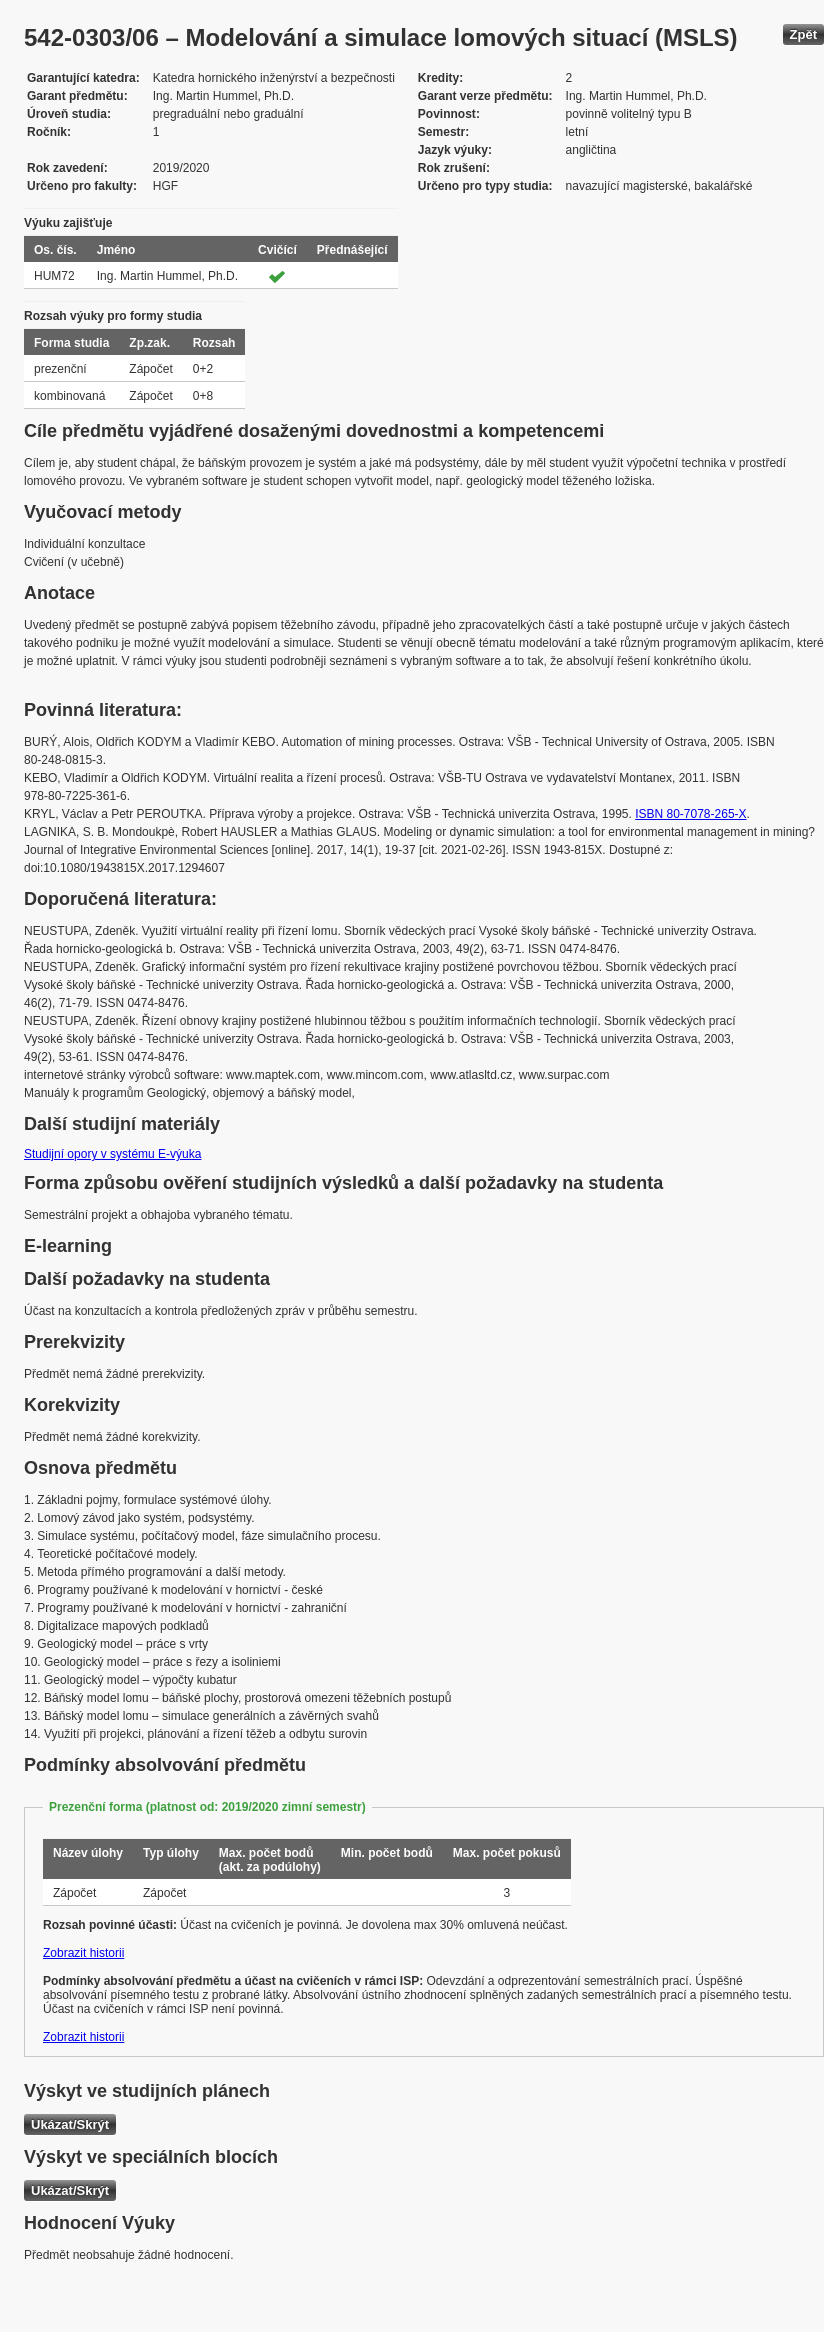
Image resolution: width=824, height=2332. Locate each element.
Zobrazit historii (83, 1953)
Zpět (803, 34)
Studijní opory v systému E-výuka (112, 1154)
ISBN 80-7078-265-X (690, 814)
